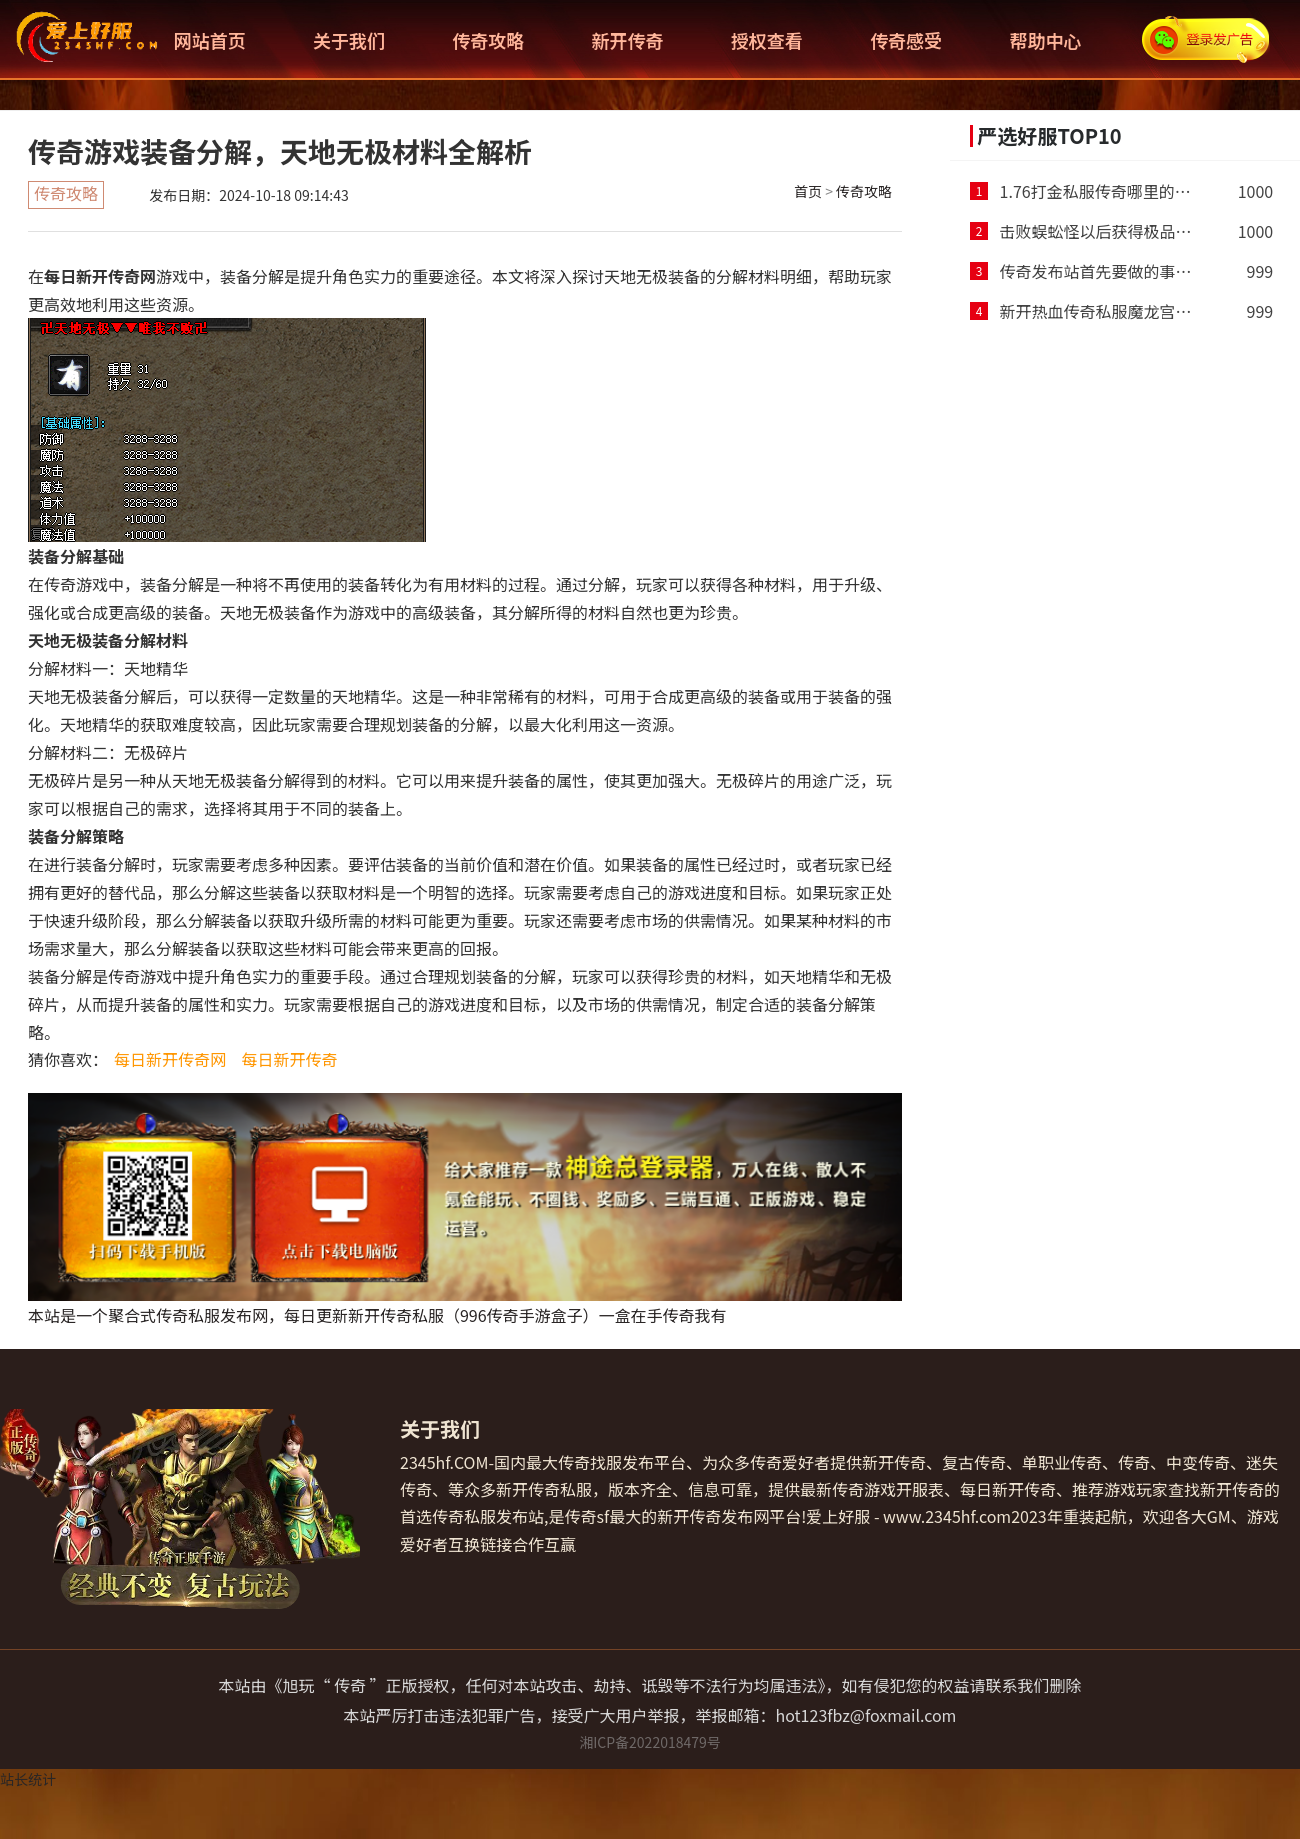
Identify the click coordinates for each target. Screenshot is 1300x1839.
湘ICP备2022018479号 (650, 1742)
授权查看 (767, 40)
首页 (808, 191)
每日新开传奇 (290, 1059)
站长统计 (28, 1779)
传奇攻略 (488, 40)
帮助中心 (1045, 40)
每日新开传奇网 (170, 1059)
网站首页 (210, 40)
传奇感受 (906, 40)
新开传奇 (628, 40)
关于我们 (349, 40)
